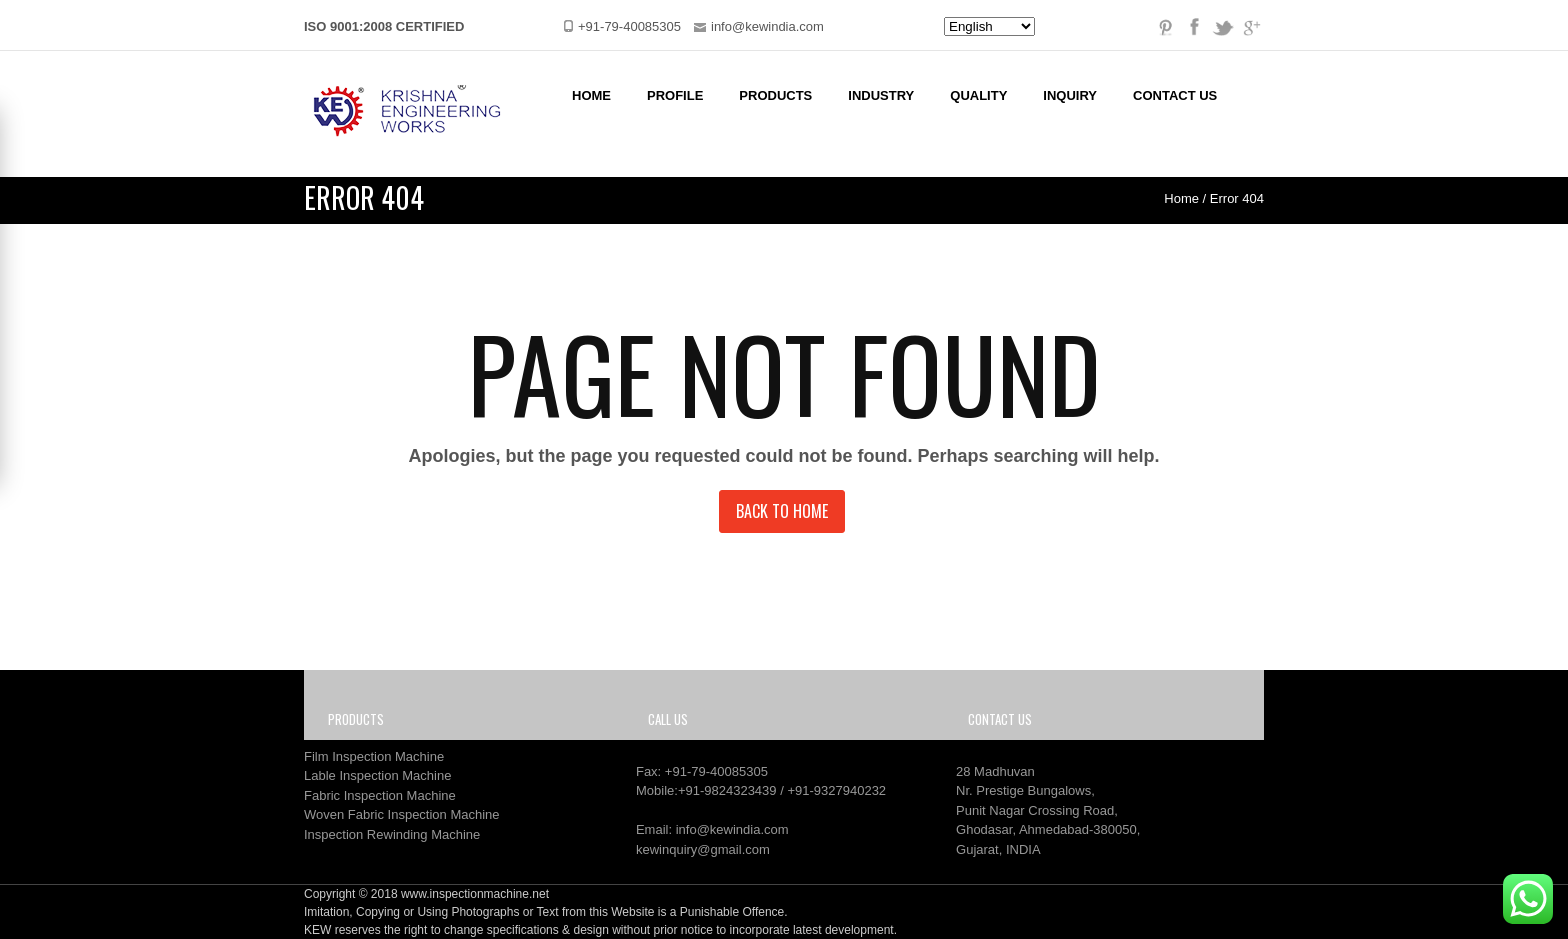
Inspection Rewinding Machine (392, 834)
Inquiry (1070, 95)
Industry (881, 95)
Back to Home (782, 511)
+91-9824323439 (727, 790)
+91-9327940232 (836, 790)
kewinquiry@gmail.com (703, 849)
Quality (978, 95)
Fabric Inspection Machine (380, 795)
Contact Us (1175, 95)
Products (775, 95)
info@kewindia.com (732, 829)
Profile (675, 95)
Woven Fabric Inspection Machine (402, 814)
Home (591, 95)
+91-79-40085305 (716, 771)
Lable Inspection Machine (377, 775)
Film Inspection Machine (374, 756)
